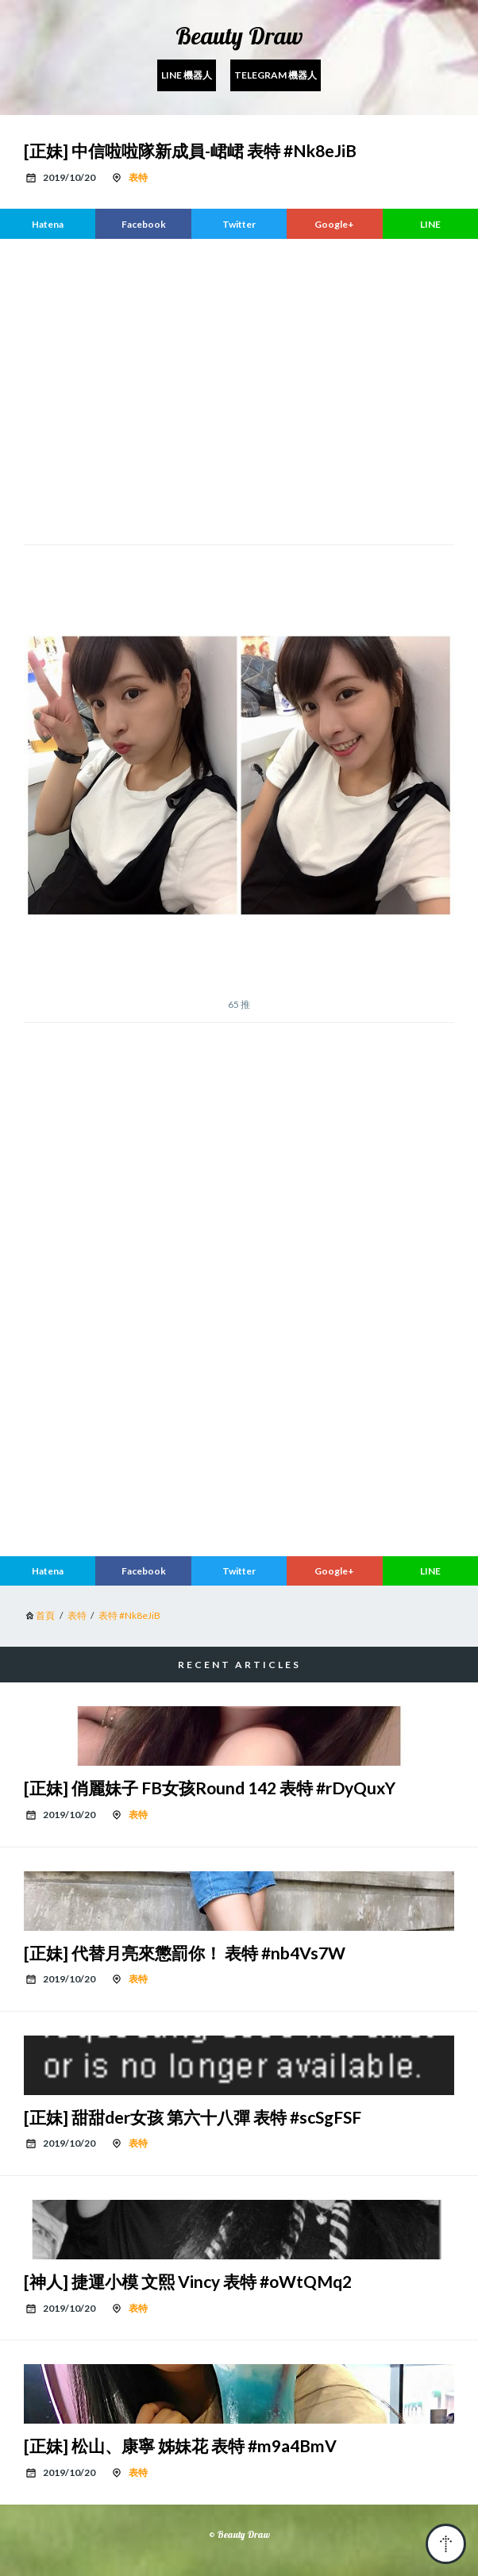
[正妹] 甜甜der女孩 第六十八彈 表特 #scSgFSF (192, 2117)
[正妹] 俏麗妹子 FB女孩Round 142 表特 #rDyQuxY (209, 1787)
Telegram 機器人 (275, 75)
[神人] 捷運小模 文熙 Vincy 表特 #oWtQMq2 (188, 2281)
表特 (138, 177)
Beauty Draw (239, 36)
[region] (239, 390)
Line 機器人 (186, 75)
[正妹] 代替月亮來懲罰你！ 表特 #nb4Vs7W (184, 1953)
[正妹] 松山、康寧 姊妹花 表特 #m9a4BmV (180, 2445)
